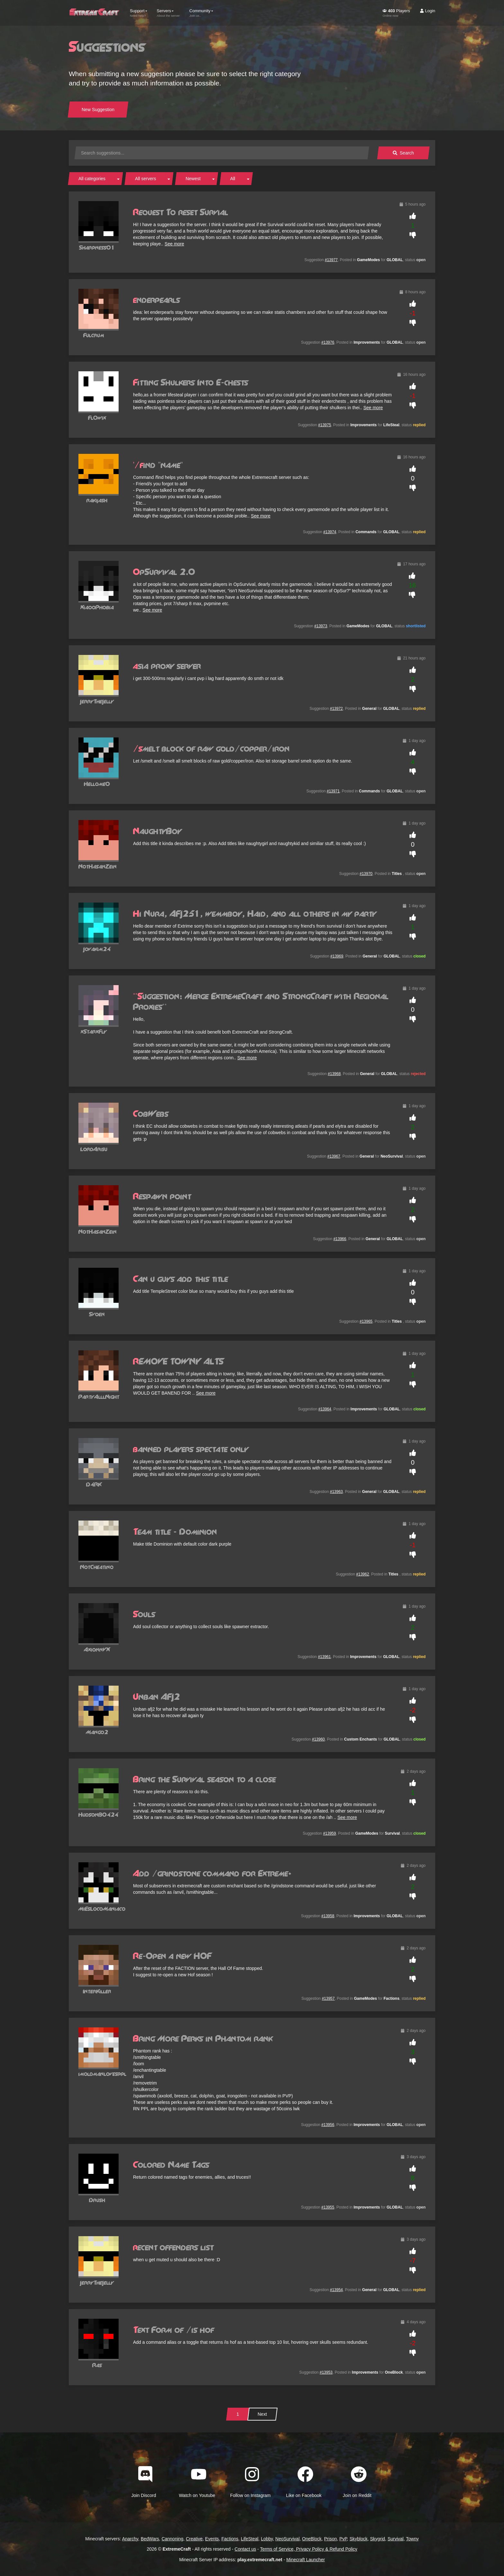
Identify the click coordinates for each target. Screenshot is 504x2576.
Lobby (267, 2538)
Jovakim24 (97, 949)
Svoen (97, 1314)
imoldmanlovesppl (102, 2074)
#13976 (327, 342)
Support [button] (138, 12)
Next (262, 2414)
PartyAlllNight (98, 1397)
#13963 (336, 1491)
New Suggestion (98, 109)
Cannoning (173, 2538)
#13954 (336, 2290)
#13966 (339, 1239)
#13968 (334, 1074)
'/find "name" (158, 465)
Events (212, 2538)
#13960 (318, 1739)
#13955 (327, 2207)
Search (403, 152)
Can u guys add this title (180, 1279)
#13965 (366, 1321)
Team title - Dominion (175, 1532)
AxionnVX (97, 1649)
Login (427, 10)
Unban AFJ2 (156, 1697)
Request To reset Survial (180, 212)
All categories (91, 178)
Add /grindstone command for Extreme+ (212, 1874)
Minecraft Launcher (305, 2559)
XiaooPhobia (97, 607)
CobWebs (150, 1114)
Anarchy (130, 2538)
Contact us (245, 2549)
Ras (97, 2365)
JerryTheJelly (97, 701)
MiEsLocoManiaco (101, 1909)
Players (396, 12)
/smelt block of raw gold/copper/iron (211, 749)
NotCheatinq (97, 1567)
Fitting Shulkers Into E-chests (190, 383)
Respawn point (162, 1197)
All (232, 178)
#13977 (331, 260)
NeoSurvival (287, 2538)
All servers (145, 178)
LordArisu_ (97, 1149)
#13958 (327, 1916)
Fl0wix (97, 418)
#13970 (366, 873)
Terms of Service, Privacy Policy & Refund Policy (308, 2549)
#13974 (329, 532)
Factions (230, 2538)
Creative (194, 2538)
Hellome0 (97, 784)
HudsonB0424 (98, 1815)
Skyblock (358, 2538)
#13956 (327, 2124)
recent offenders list (173, 2248)
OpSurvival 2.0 (164, 572)
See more (174, 243)
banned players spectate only (190, 1449)
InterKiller (97, 1991)
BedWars (150, 2538)
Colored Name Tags (171, 2165)
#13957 (328, 1998)
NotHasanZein (97, 866)
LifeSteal (249, 2538)
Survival (396, 2538)
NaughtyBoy (157, 831)
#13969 (336, 956)
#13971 (333, 791)
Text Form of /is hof (173, 2330)
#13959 (329, 1833)
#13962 (362, 1574)
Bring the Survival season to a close (204, 1780)
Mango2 (97, 1732)
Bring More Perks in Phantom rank (203, 2039)
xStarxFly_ (97, 1031)
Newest (193, 178)
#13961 (324, 1656)
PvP (343, 2538)
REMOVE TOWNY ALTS (178, 1362)
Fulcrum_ (97, 335)
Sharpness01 (97, 247)
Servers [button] (168, 12)
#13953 (326, 2372)
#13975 (324, 425)
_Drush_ (97, 2200)
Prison (330, 2538)
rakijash (96, 500)
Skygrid (377, 2538)
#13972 (336, 708)
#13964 (324, 1409)
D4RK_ (97, 1484)
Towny (412, 2538)
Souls (144, 1615)
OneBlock (312, 2538)
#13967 (333, 1156)
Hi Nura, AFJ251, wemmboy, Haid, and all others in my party (254, 914)
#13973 (320, 626)
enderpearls (156, 300)
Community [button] (201, 12)
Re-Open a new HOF (172, 1956)
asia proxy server (167, 666)
